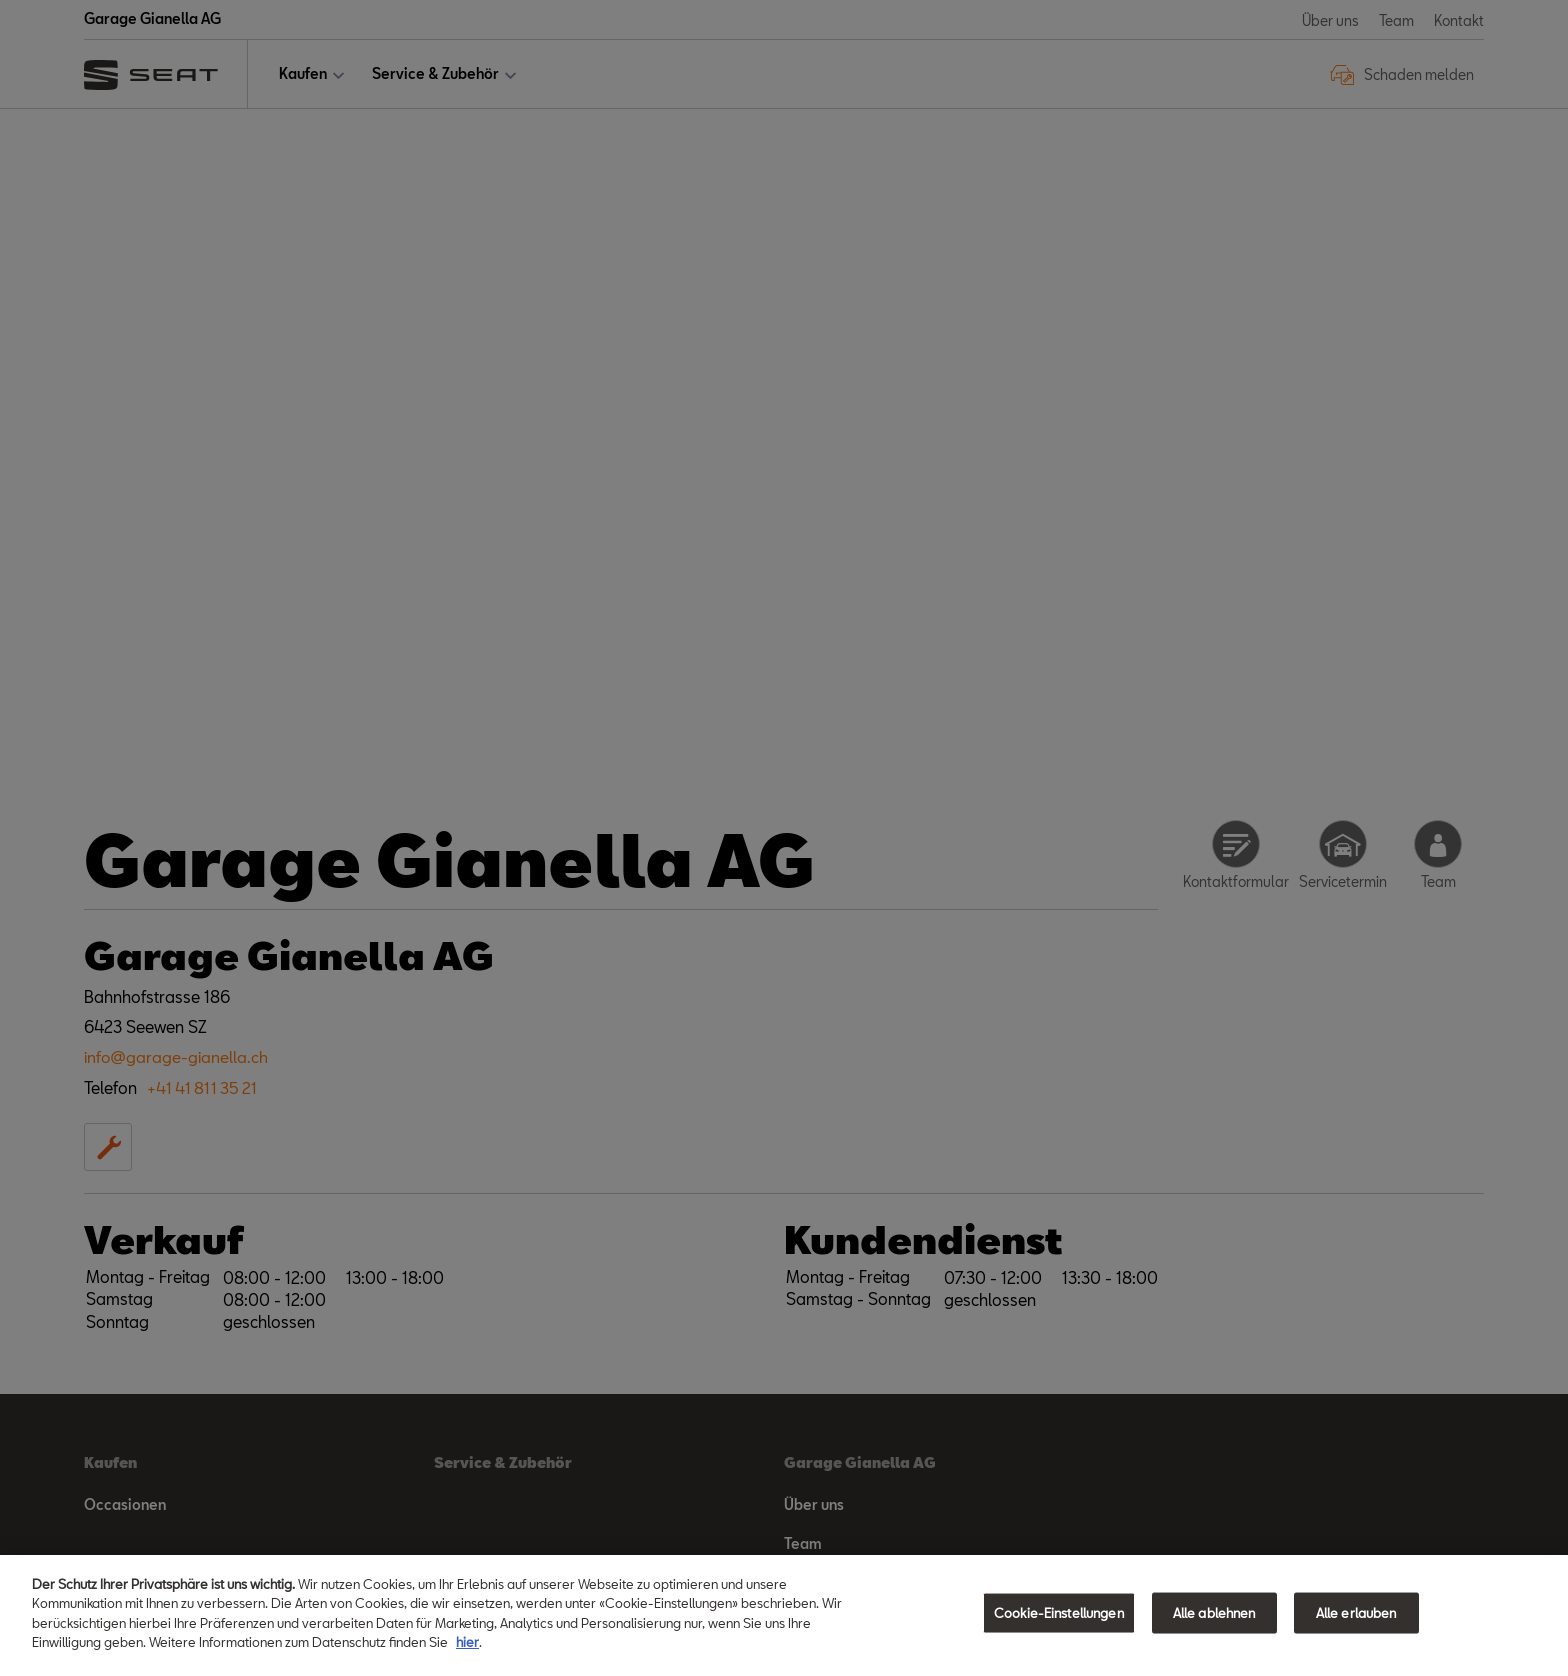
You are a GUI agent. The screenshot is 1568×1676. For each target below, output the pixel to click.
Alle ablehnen (1214, 1622)
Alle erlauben (1356, 1622)
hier (467, 1652)
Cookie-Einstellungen (1059, 1622)
